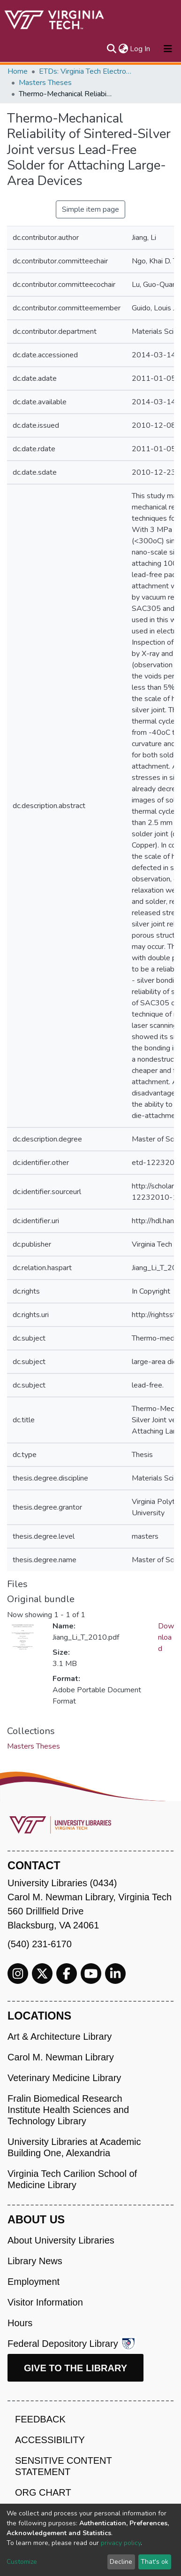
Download (166, 1637)
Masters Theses (45, 82)
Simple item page (90, 209)
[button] (123, 48)
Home (18, 71)
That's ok (154, 2561)
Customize (22, 2561)
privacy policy (121, 2542)
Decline (121, 2561)
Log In (140, 49)
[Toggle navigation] (168, 48)
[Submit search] (111, 48)
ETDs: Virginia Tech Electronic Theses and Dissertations (86, 71)
